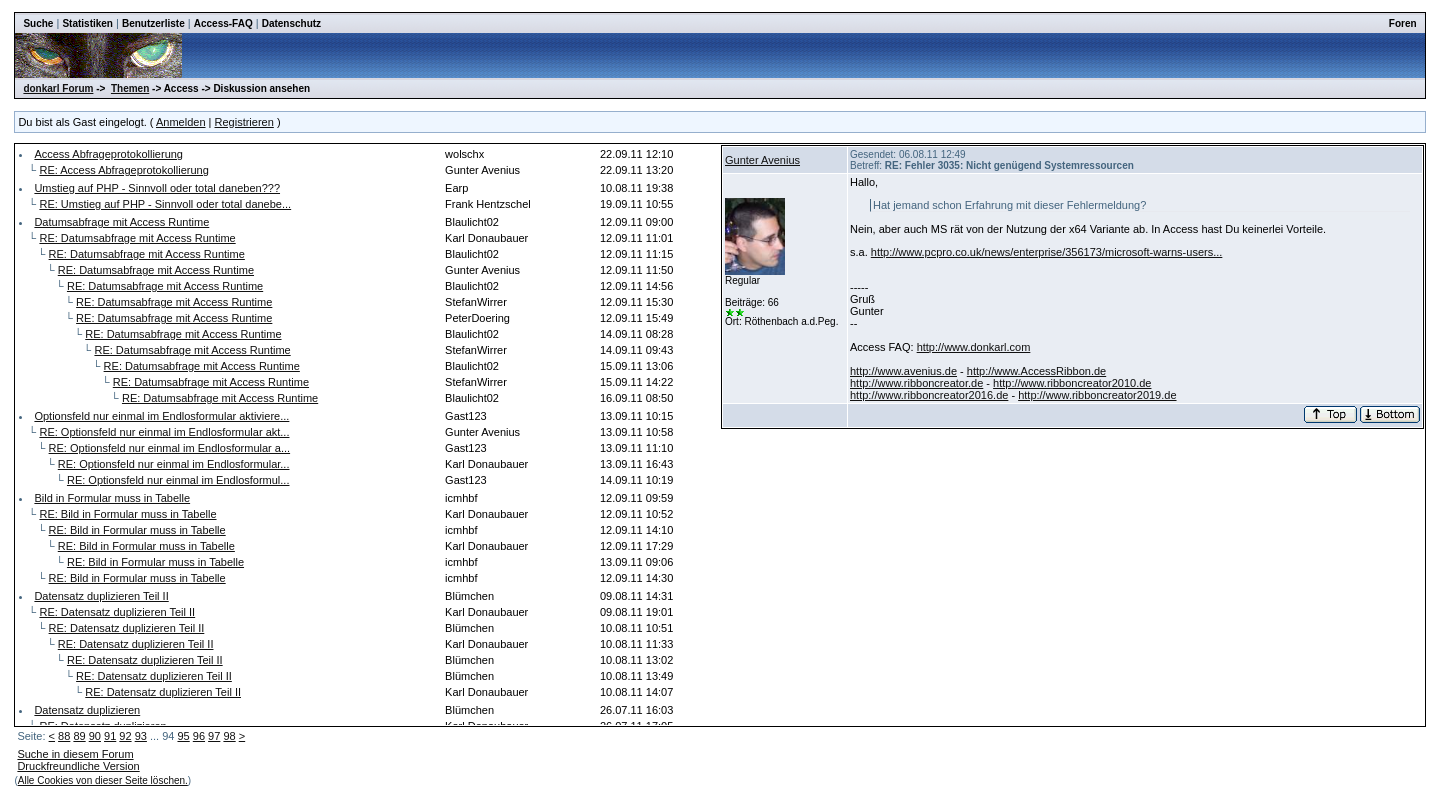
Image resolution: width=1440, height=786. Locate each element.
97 (214, 736)
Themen (130, 88)
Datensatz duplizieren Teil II (101, 596)
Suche (38, 23)
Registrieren (244, 122)
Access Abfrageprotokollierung (108, 154)
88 (64, 736)
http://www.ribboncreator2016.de (929, 395)
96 (199, 736)
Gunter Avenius (762, 160)
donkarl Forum (58, 88)
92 (125, 736)
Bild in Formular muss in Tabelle (112, 498)
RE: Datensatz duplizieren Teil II (117, 612)
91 (110, 736)
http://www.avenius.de (903, 371)
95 (183, 736)
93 (141, 736)
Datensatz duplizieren (87, 710)
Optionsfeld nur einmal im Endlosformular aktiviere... (161, 416)
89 (79, 736)
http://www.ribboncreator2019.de (1097, 395)
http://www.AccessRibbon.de (1036, 371)
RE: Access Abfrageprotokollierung (123, 170)
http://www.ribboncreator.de (916, 383)
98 (229, 736)
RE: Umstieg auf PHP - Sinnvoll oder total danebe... (165, 204)
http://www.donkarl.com (974, 347)
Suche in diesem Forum (75, 754)
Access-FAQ (223, 23)
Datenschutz (291, 23)
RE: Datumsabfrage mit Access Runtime (137, 238)
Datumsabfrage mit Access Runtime (121, 222)
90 (95, 736)
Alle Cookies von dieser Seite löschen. (103, 780)
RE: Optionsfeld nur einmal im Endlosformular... (174, 464)
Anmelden (181, 122)
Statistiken (87, 23)
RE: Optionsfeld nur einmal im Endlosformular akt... (164, 432)
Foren (1403, 23)
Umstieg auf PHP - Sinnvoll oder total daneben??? (157, 188)
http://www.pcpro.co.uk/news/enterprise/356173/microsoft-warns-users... (1047, 252)
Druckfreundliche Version (78, 766)
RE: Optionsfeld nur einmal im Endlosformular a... (170, 448)
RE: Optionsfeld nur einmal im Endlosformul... (178, 480)
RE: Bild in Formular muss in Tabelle (127, 514)
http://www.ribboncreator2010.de (1072, 383)
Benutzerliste (153, 23)
